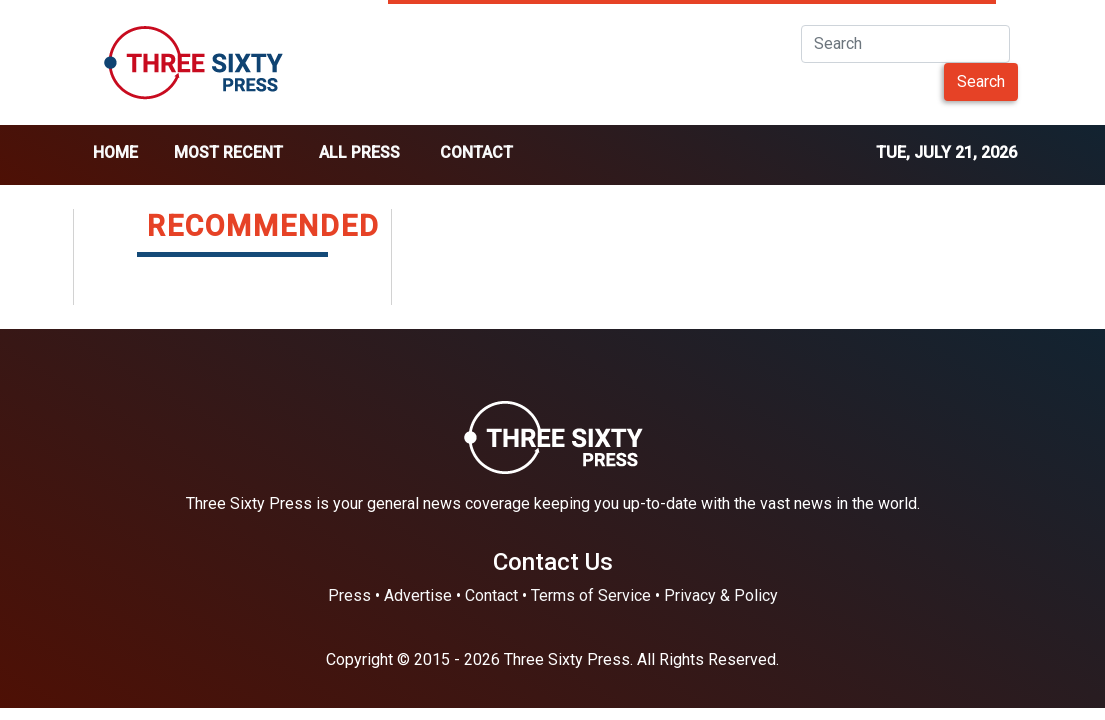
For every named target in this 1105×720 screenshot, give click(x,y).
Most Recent (228, 152)
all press (359, 152)
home (115, 152)
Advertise (418, 595)
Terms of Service (591, 595)
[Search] (905, 44)
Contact (476, 152)
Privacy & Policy (721, 595)
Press (349, 595)
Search (981, 81)
